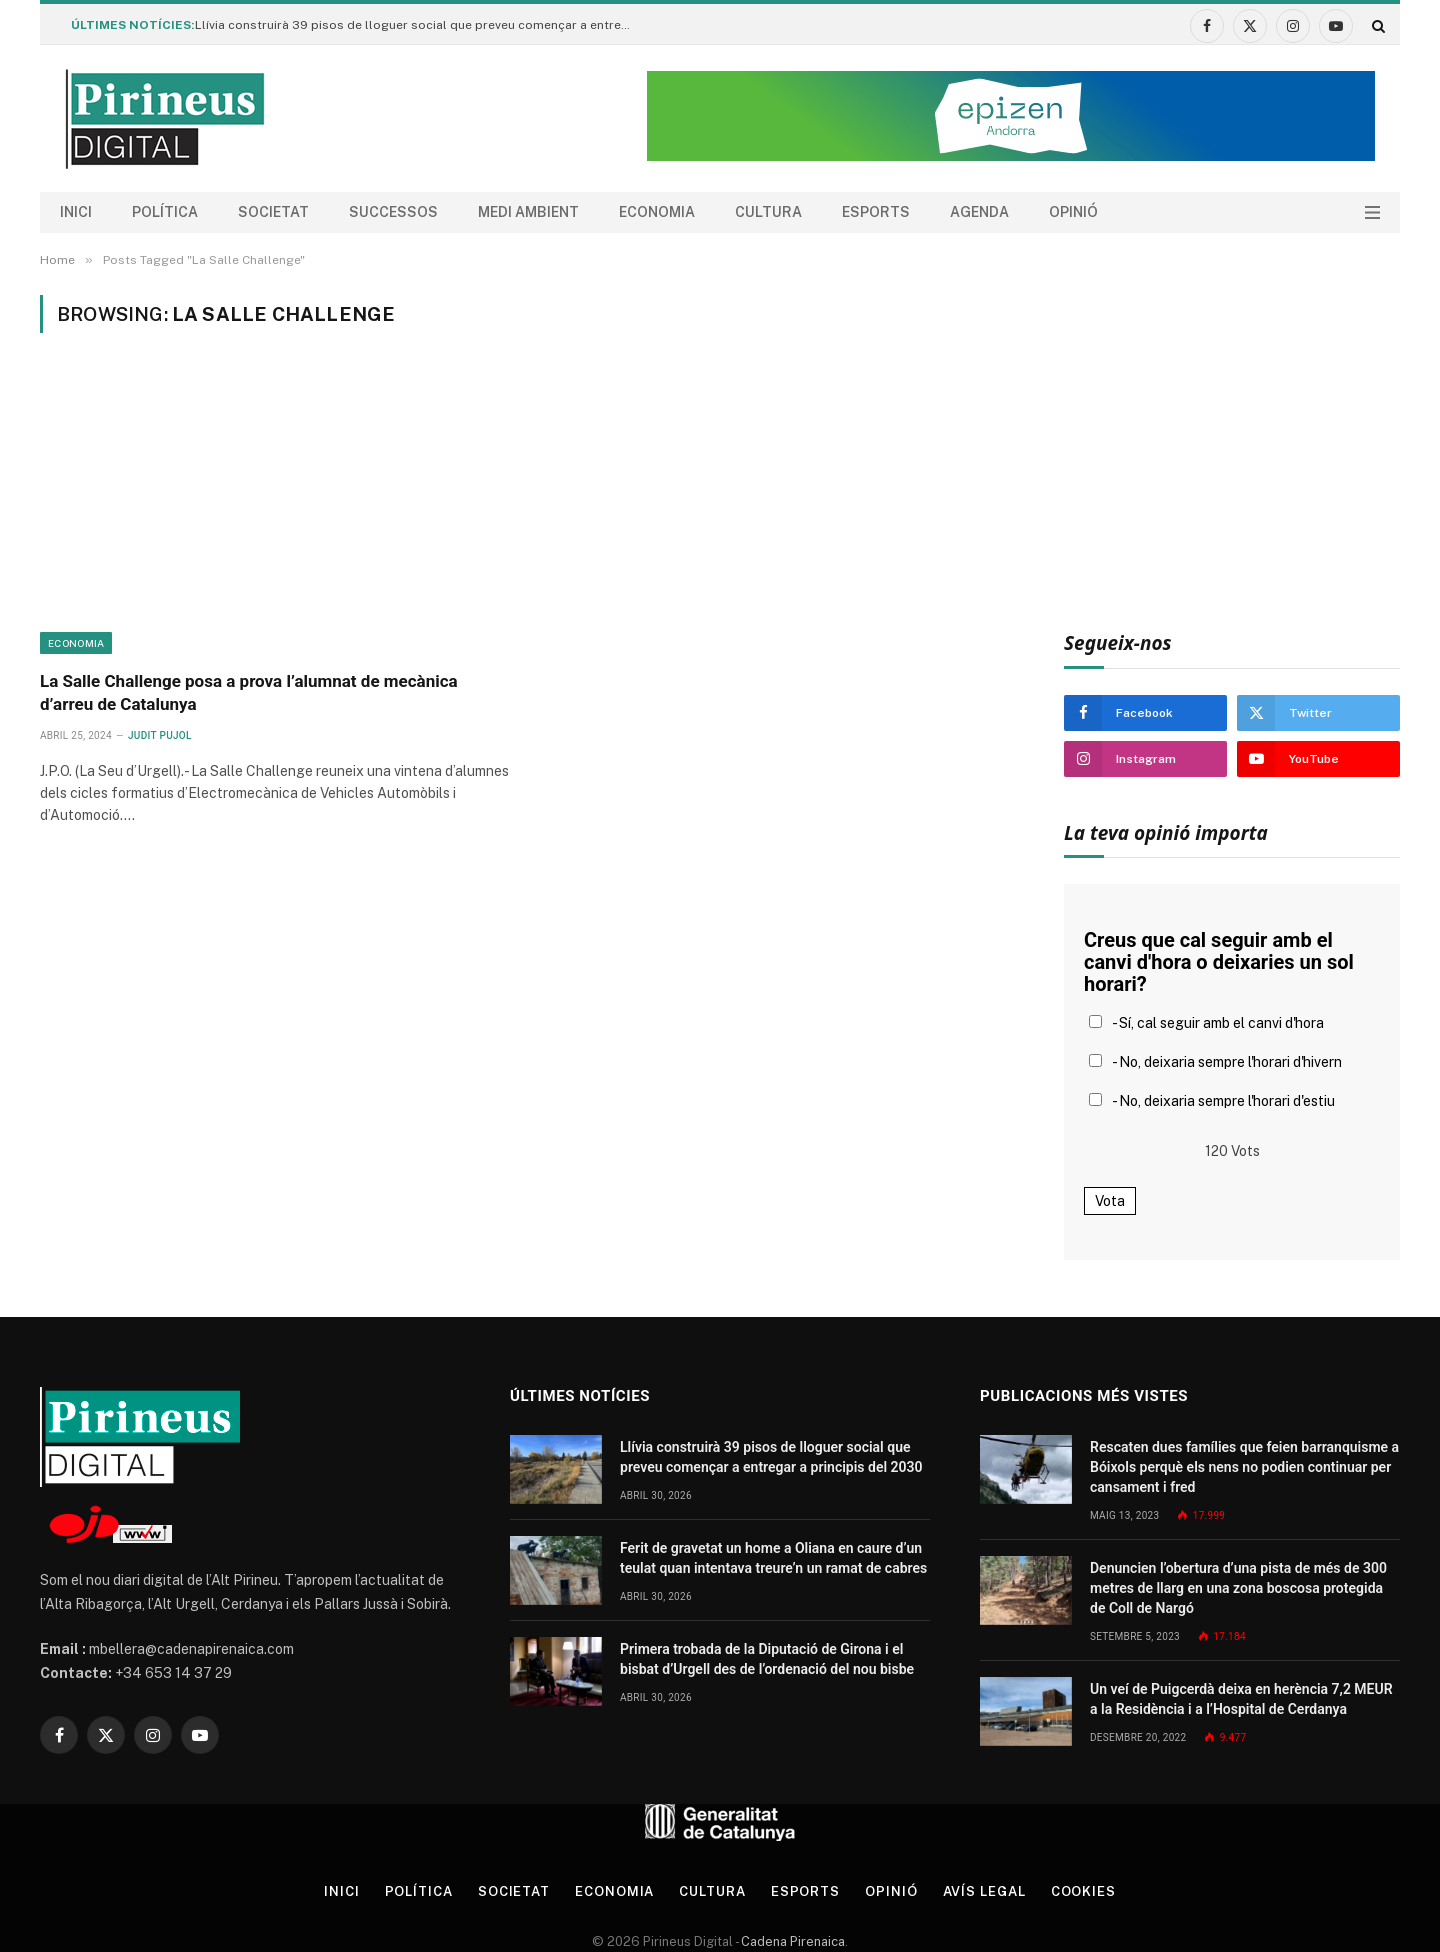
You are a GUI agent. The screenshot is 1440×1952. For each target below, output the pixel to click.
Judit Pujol (160, 735)
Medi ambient (528, 212)
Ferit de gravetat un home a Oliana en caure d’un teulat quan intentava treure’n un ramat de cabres (773, 1558)
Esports (876, 212)
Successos (393, 212)
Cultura (768, 212)
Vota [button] (1110, 1201)
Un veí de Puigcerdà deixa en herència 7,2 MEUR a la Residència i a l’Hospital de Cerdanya (1241, 1699)
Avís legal (984, 1891)
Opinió (1073, 212)
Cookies (1083, 1891)
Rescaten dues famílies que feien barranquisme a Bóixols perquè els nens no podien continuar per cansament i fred (1244, 1467)
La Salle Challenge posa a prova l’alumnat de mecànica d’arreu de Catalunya (249, 692)
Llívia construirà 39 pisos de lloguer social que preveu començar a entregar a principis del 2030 (420, 25)
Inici (76, 212)
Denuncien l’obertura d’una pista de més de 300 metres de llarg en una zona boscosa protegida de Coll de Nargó (1238, 1588)
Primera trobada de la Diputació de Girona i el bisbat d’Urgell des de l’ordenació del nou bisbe (767, 1659)
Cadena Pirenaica (791, 1941)
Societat (273, 212)
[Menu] (1372, 212)
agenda (979, 212)
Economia (657, 212)
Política (165, 212)
